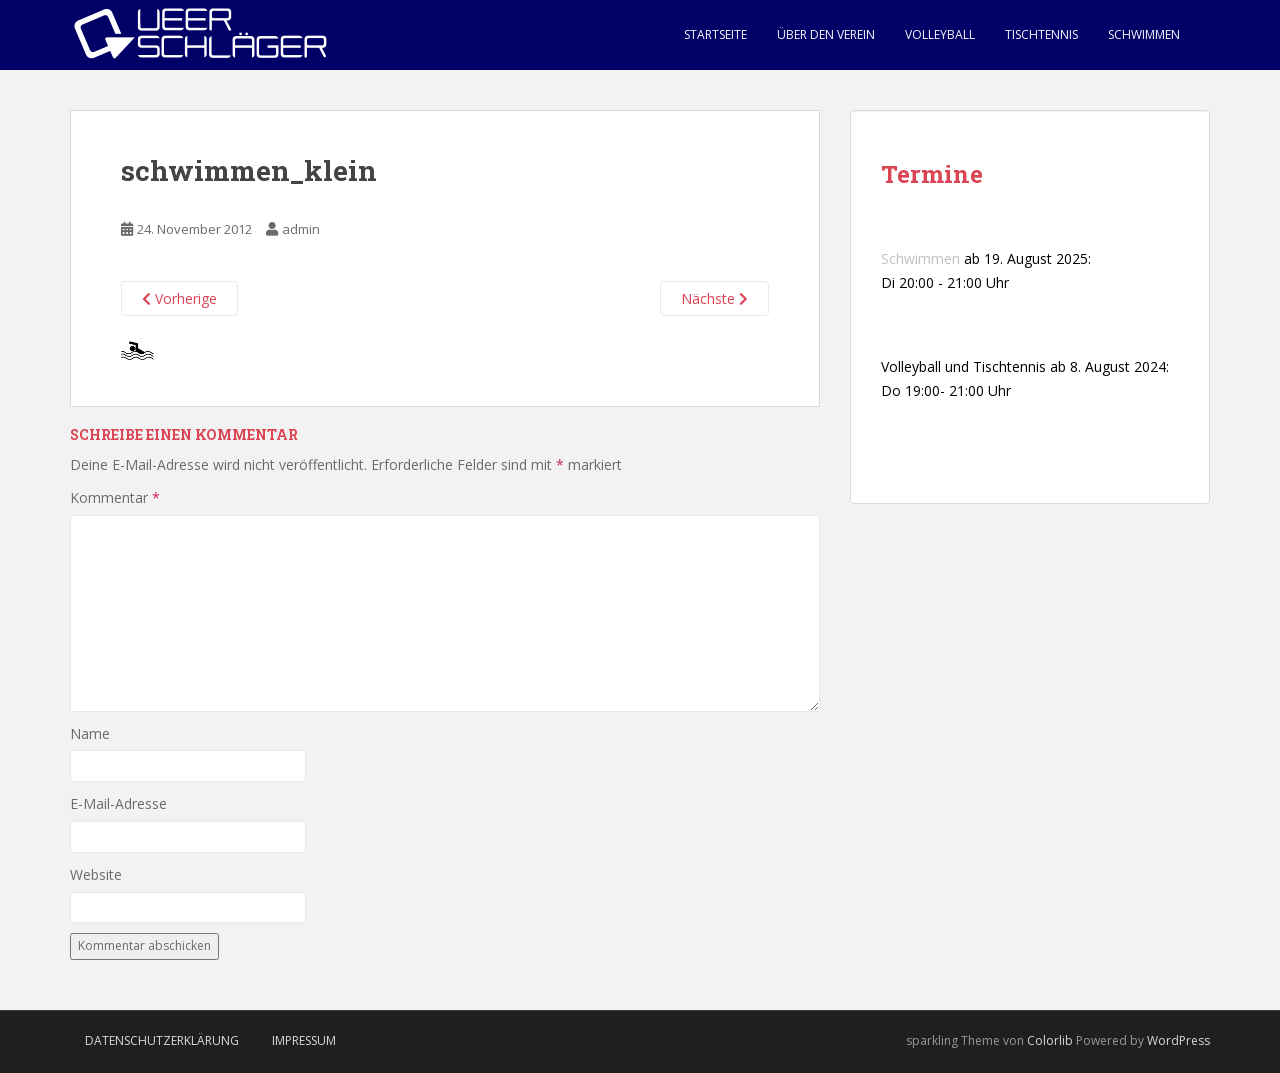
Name (90, 733)
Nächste (714, 298)
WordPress (1178, 1040)
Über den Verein (826, 34)
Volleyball (940, 34)
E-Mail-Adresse (118, 803)
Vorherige (179, 298)
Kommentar (115, 497)
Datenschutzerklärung (162, 1040)
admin (301, 229)
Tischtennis (1041, 34)
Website (96, 874)
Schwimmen (1144, 34)
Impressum (304, 1040)
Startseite (715, 34)
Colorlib (1050, 1040)
